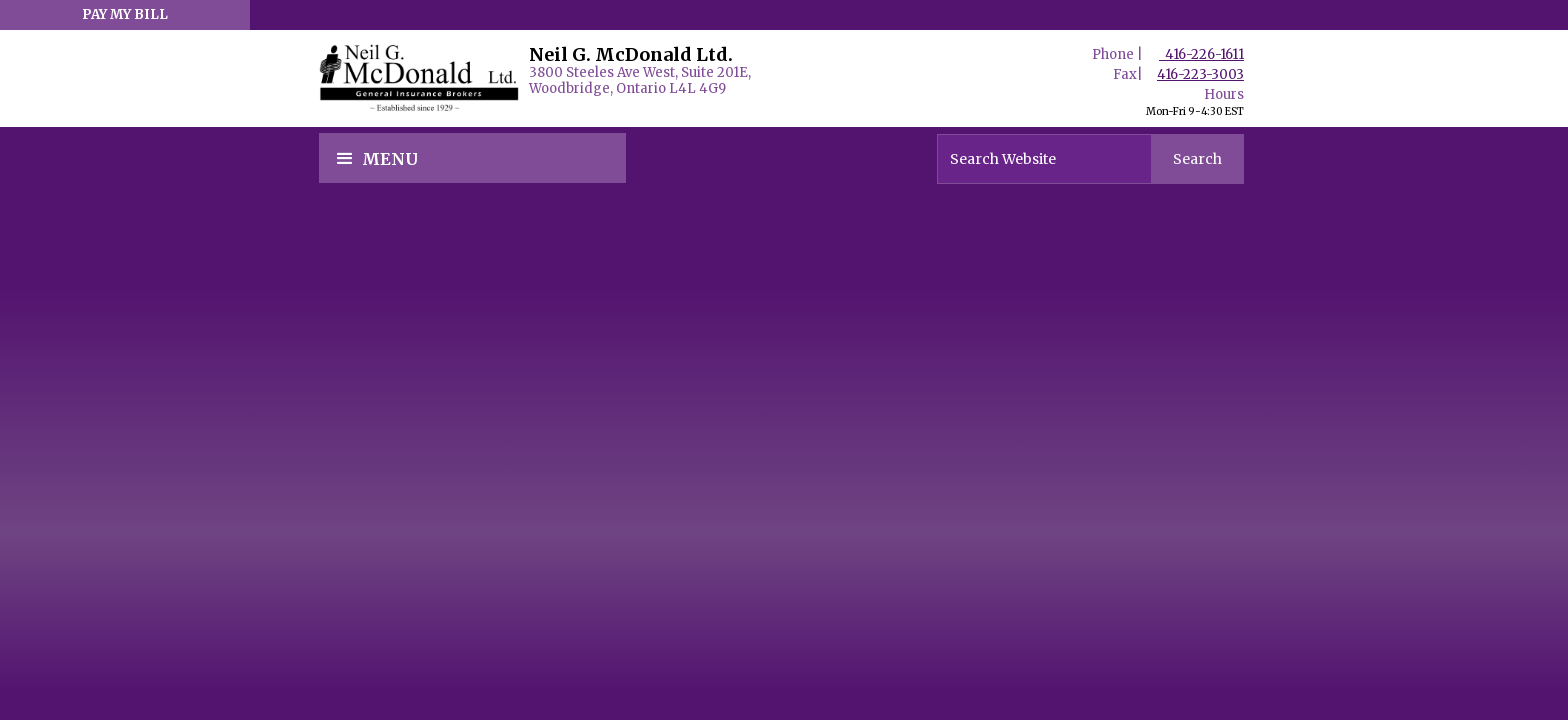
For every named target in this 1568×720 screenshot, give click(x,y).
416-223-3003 (1200, 74)
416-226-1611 (1201, 54)
